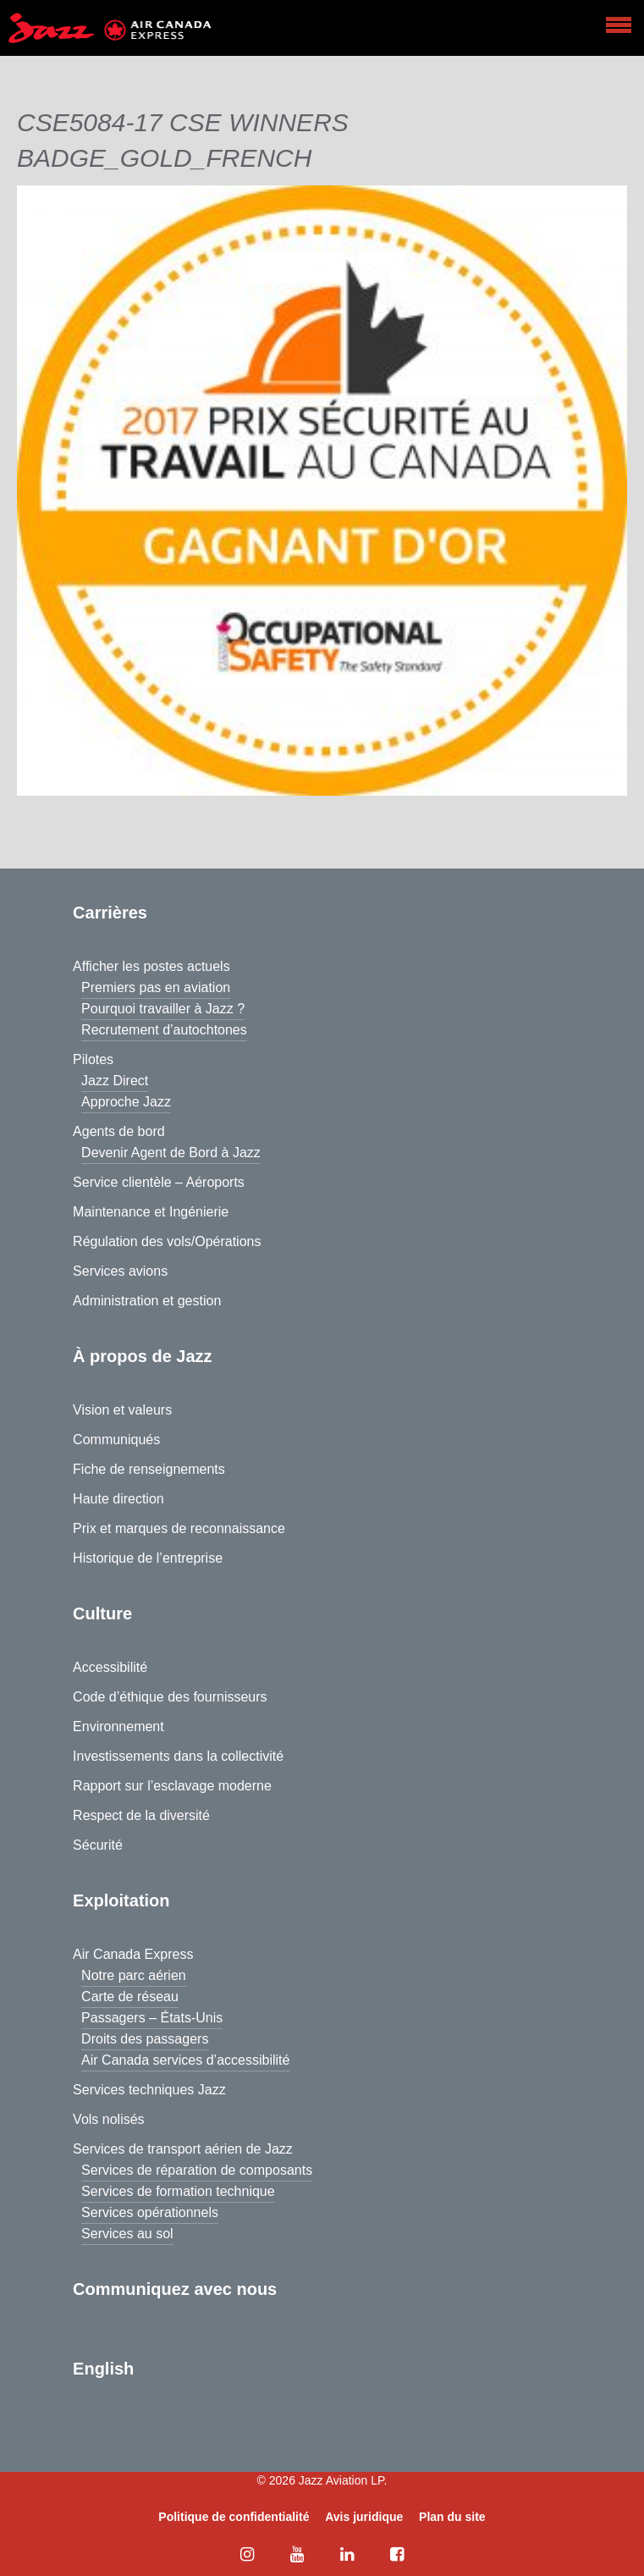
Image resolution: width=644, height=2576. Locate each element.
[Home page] (110, 28)
